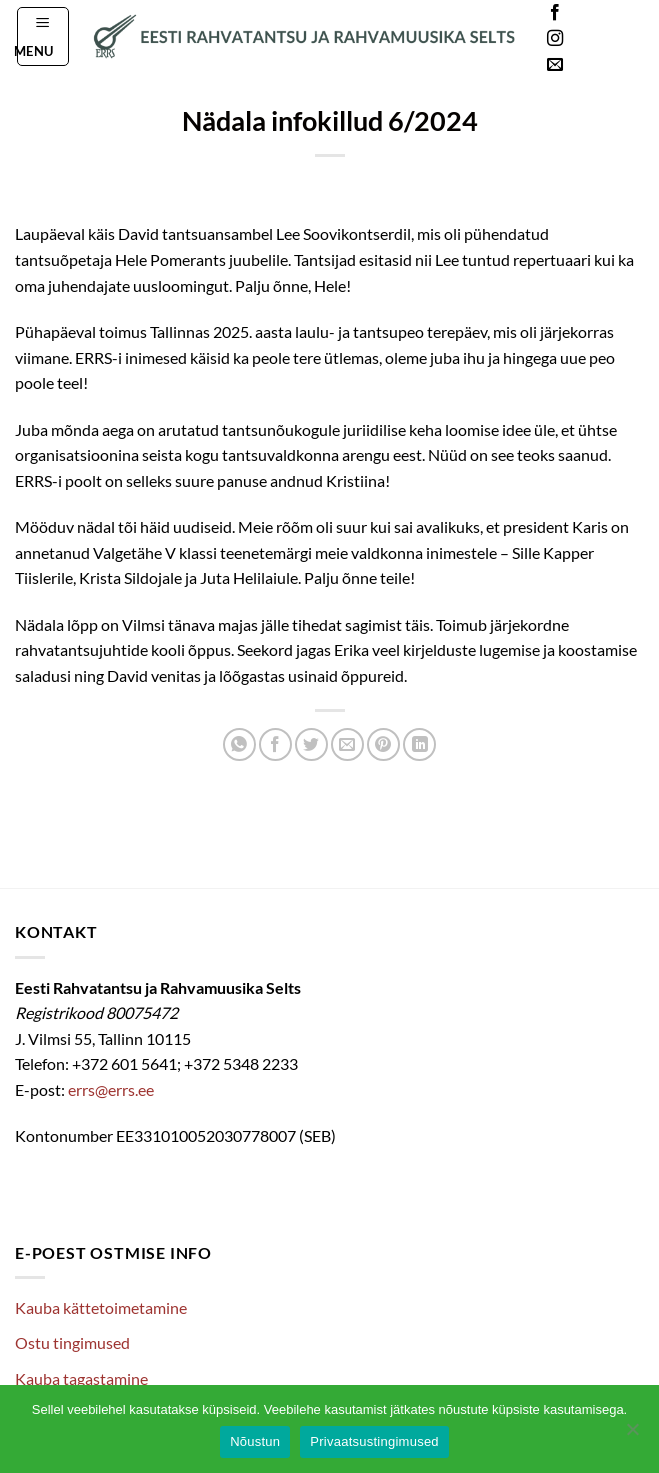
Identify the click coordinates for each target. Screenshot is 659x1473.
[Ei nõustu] (632, 1435)
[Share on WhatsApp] (239, 744)
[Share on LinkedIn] (419, 744)
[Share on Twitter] (311, 744)
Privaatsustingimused (374, 1441)
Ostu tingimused (72, 1342)
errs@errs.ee (111, 1089)
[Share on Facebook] (275, 744)
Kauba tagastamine (81, 1378)
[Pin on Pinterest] (383, 744)
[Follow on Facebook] (555, 13)
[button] (43, 36)
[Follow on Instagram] (555, 39)
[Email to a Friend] (347, 744)
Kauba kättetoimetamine (101, 1307)
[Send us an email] (555, 65)
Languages (613, 39)
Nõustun (255, 1441)
